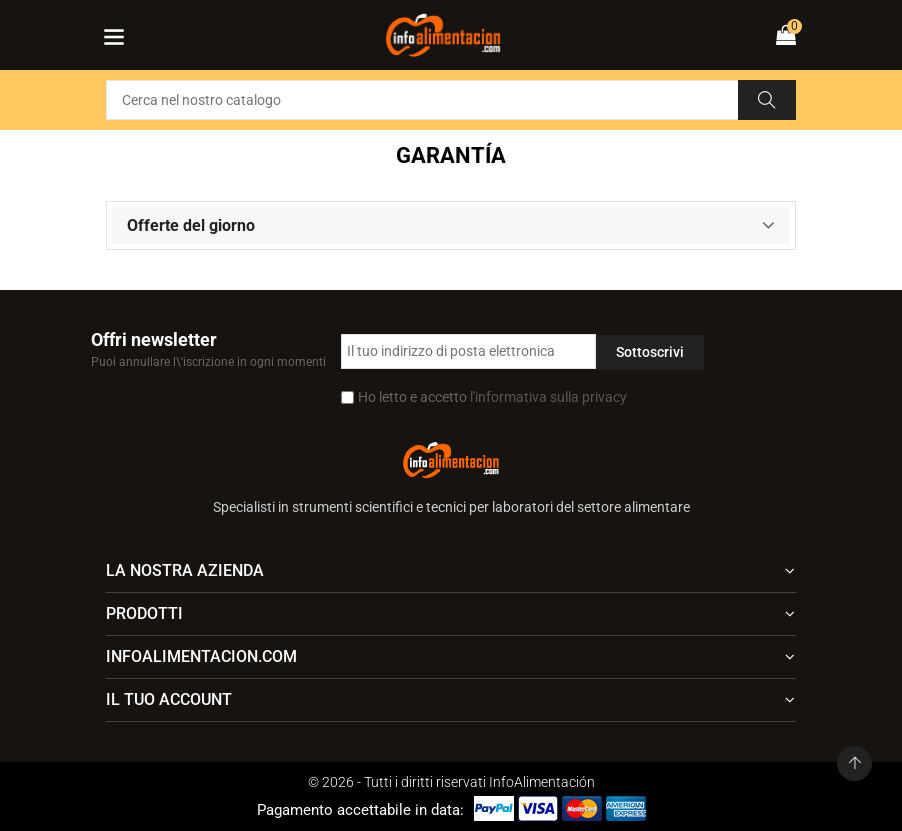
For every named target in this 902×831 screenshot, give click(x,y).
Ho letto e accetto (492, 397)
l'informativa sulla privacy (548, 397)
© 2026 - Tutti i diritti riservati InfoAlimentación (451, 782)
